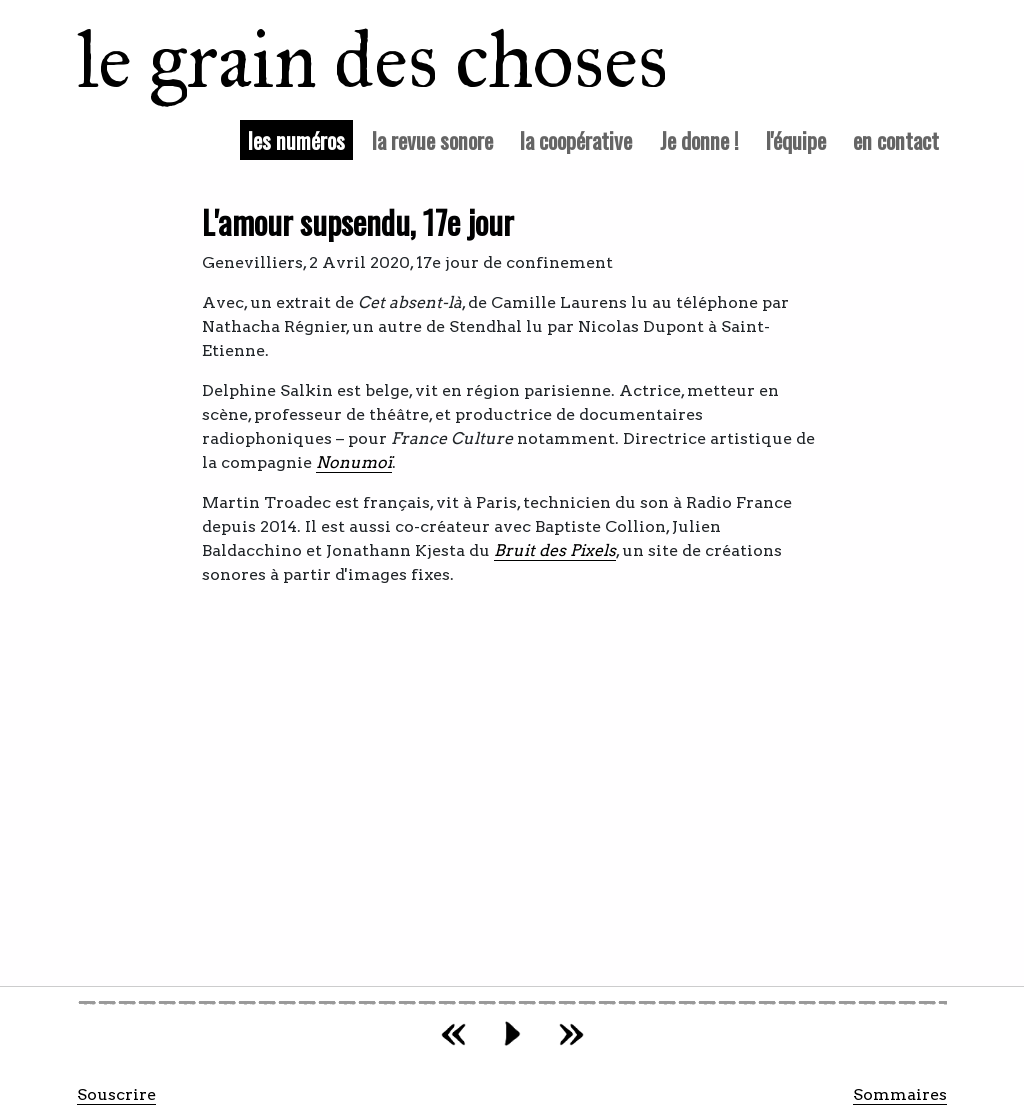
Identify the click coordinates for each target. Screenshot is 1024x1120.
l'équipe (796, 139)
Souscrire (116, 1094)
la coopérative (576, 139)
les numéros (300, 139)
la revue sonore (432, 139)
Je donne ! (699, 139)
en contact (896, 139)
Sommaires (900, 1094)
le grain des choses (346, 60)
